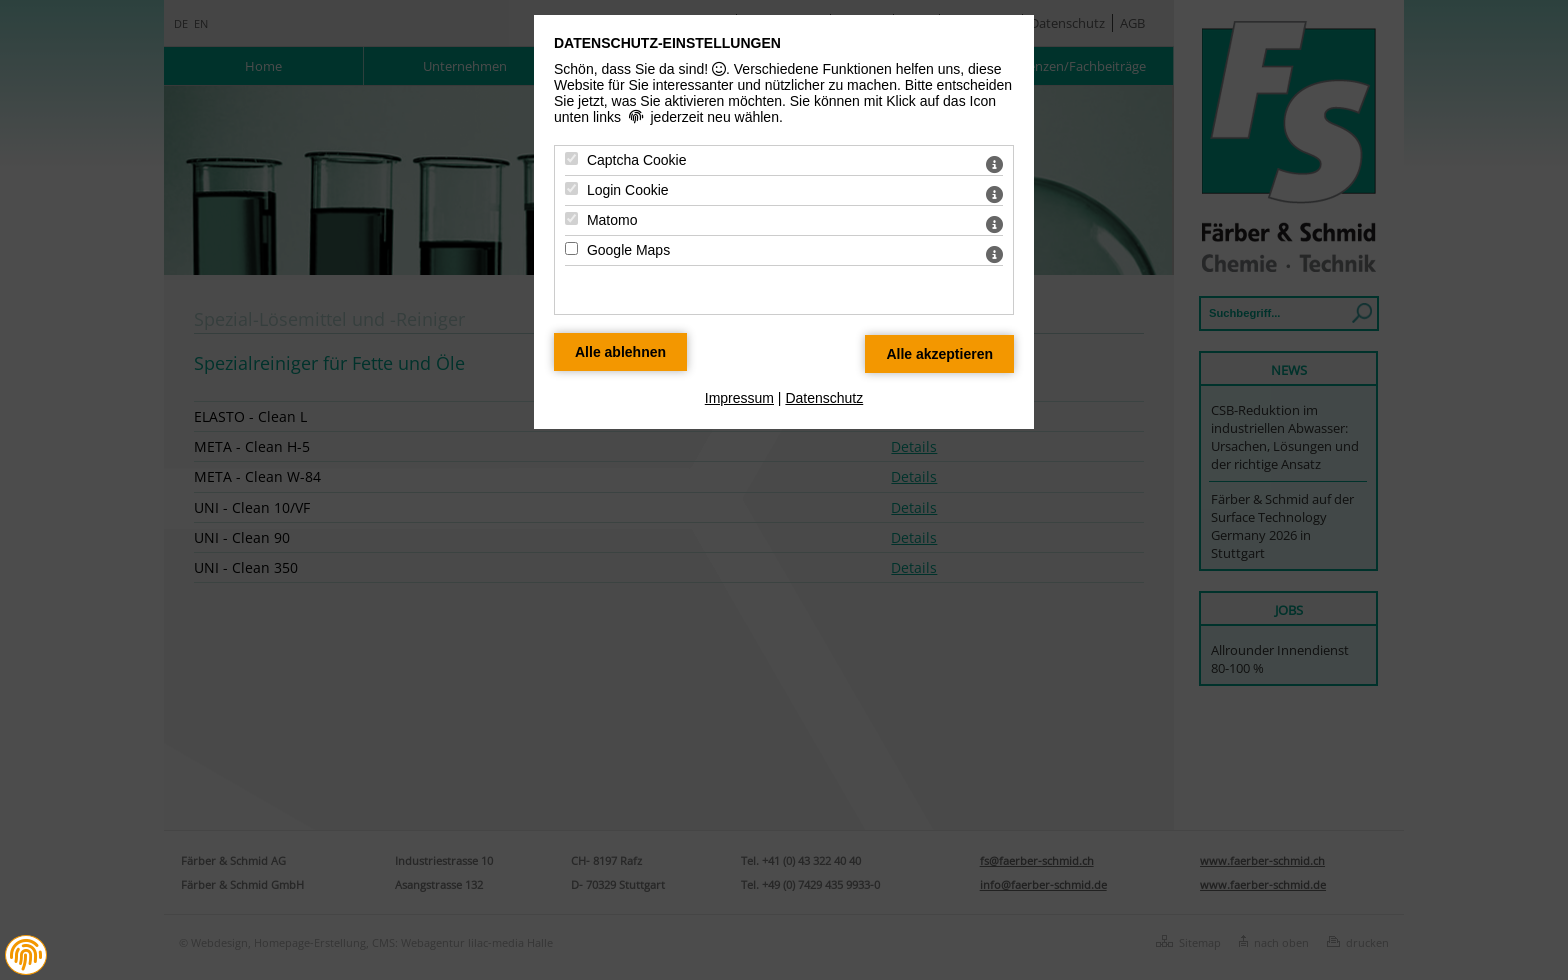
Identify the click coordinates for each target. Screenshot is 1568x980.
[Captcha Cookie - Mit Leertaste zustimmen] (571, 158)
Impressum (739, 398)
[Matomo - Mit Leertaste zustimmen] (571, 218)
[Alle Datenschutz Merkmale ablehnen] (620, 352)
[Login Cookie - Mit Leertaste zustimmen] (571, 188)
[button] (26, 955)
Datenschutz (824, 398)
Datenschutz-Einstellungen (667, 43)
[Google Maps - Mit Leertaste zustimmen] (571, 248)
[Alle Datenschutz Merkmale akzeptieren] (939, 354)
